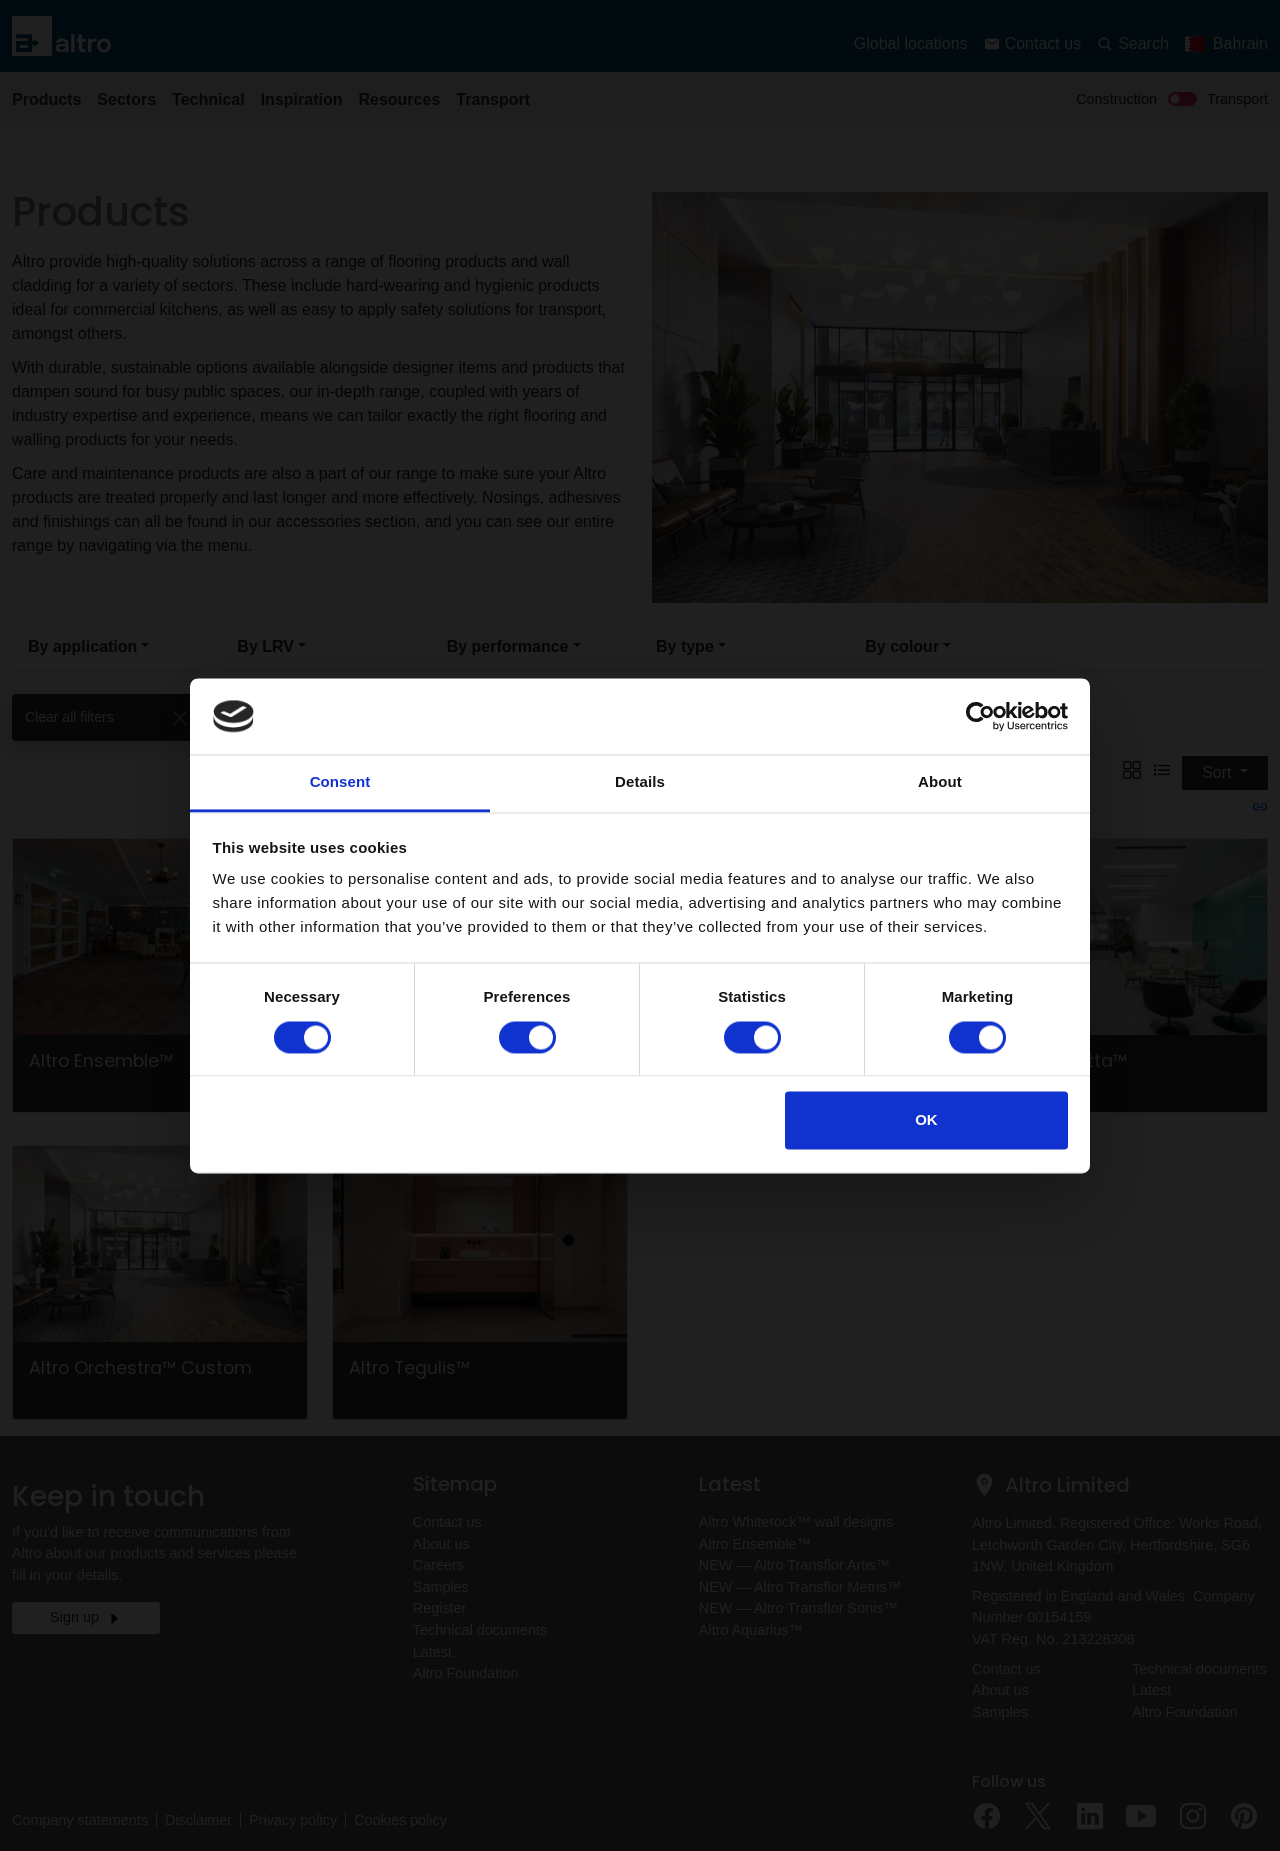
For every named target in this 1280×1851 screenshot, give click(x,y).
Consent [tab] (340, 782)
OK (926, 1120)
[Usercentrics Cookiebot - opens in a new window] (980, 716)
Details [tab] (640, 782)
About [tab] (940, 782)
